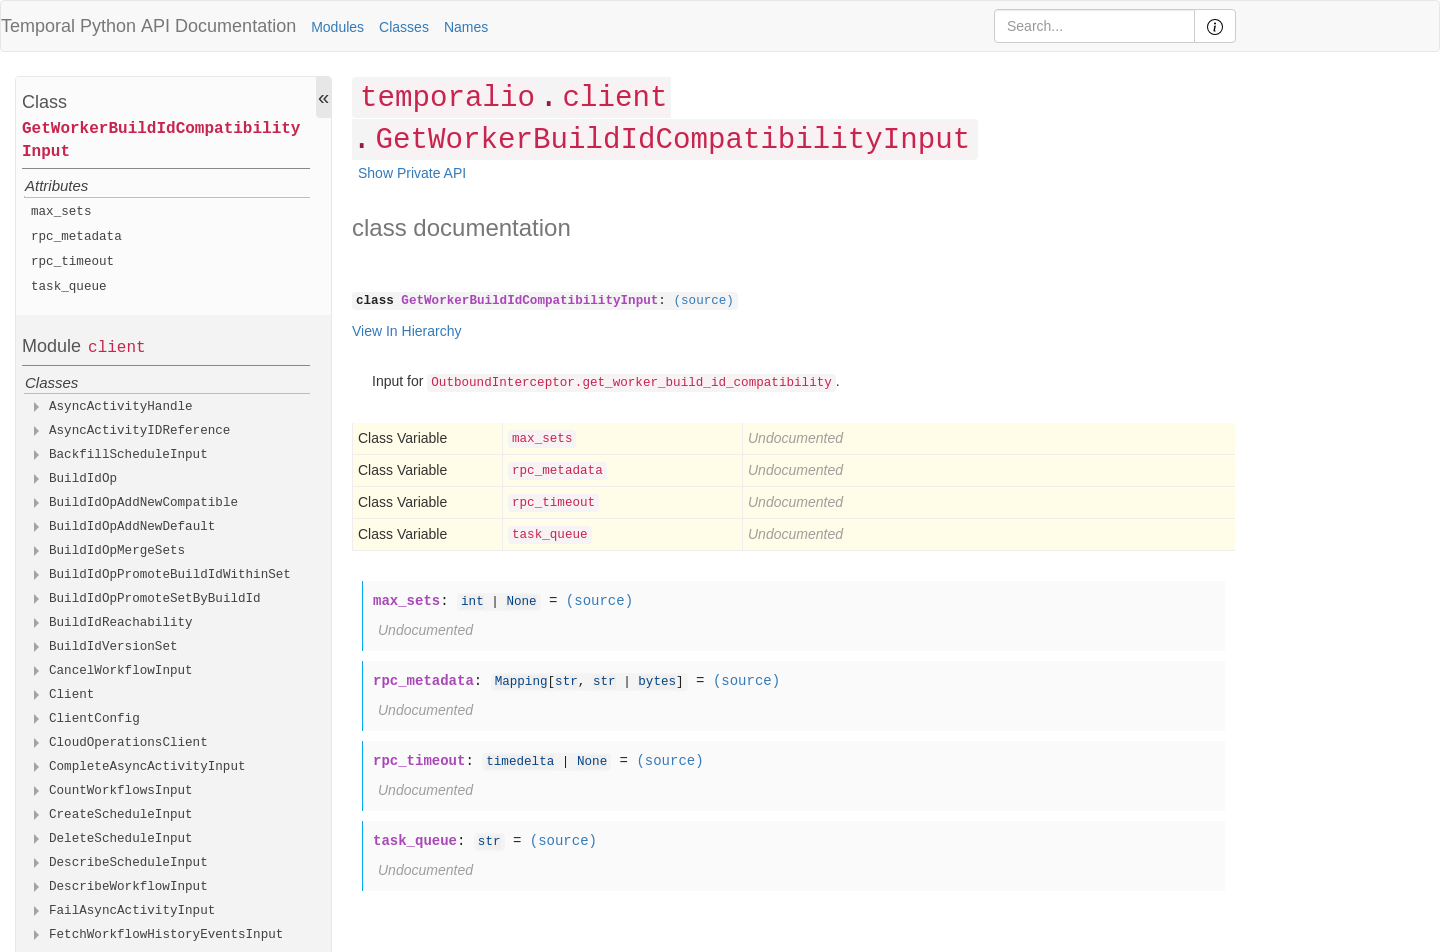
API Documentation (218, 26)
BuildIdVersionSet (113, 647)
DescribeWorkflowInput (128, 887)
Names (466, 27)
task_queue (69, 287)
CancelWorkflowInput (121, 671)
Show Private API (412, 173)
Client (71, 695)
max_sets (61, 212)
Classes (404, 27)
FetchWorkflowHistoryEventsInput (166, 935)
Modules (337, 27)
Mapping (521, 682)
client (117, 348)
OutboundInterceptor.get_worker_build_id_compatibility (631, 383)
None (521, 602)
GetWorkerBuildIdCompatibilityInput (161, 140)
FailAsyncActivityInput (132, 911)
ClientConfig (94, 719)
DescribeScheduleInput (128, 863)
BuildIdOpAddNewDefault (132, 527)
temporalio (447, 98)
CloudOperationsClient (128, 743)
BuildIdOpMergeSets (117, 551)
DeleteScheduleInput (121, 839)
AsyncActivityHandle (121, 407)
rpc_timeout (72, 262)
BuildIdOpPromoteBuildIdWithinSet (170, 575)
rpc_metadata (76, 237)
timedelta (520, 762)
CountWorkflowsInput (121, 791)
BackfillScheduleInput (128, 455)
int (472, 602)
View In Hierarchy (406, 331)
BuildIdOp (83, 479)
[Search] (1094, 26)
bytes (657, 682)
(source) (703, 301)
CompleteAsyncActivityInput (147, 767)
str (566, 682)
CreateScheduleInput (121, 815)
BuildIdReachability (121, 623)
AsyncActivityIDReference (139, 431)
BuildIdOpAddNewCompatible (143, 503)
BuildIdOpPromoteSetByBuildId (155, 599)
